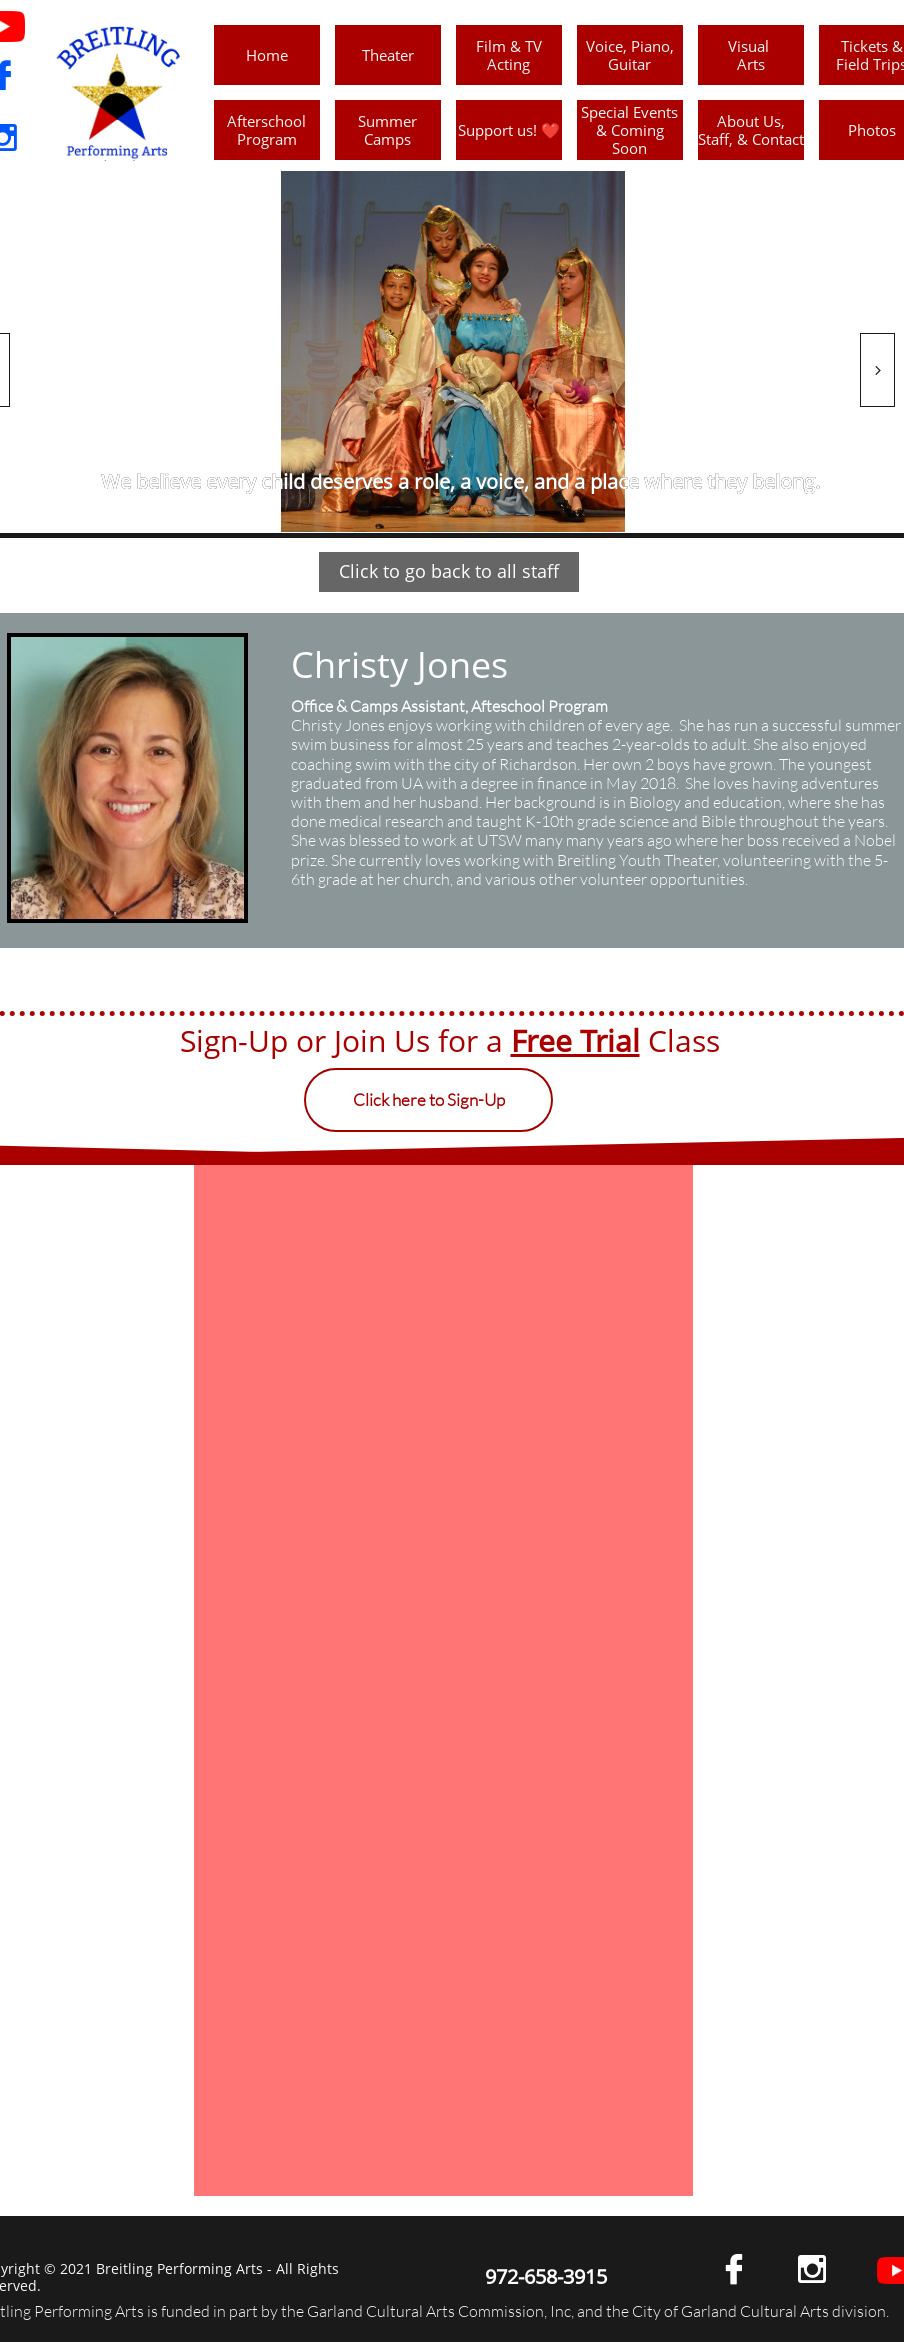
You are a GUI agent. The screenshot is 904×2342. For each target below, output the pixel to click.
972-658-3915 (546, 2276)
